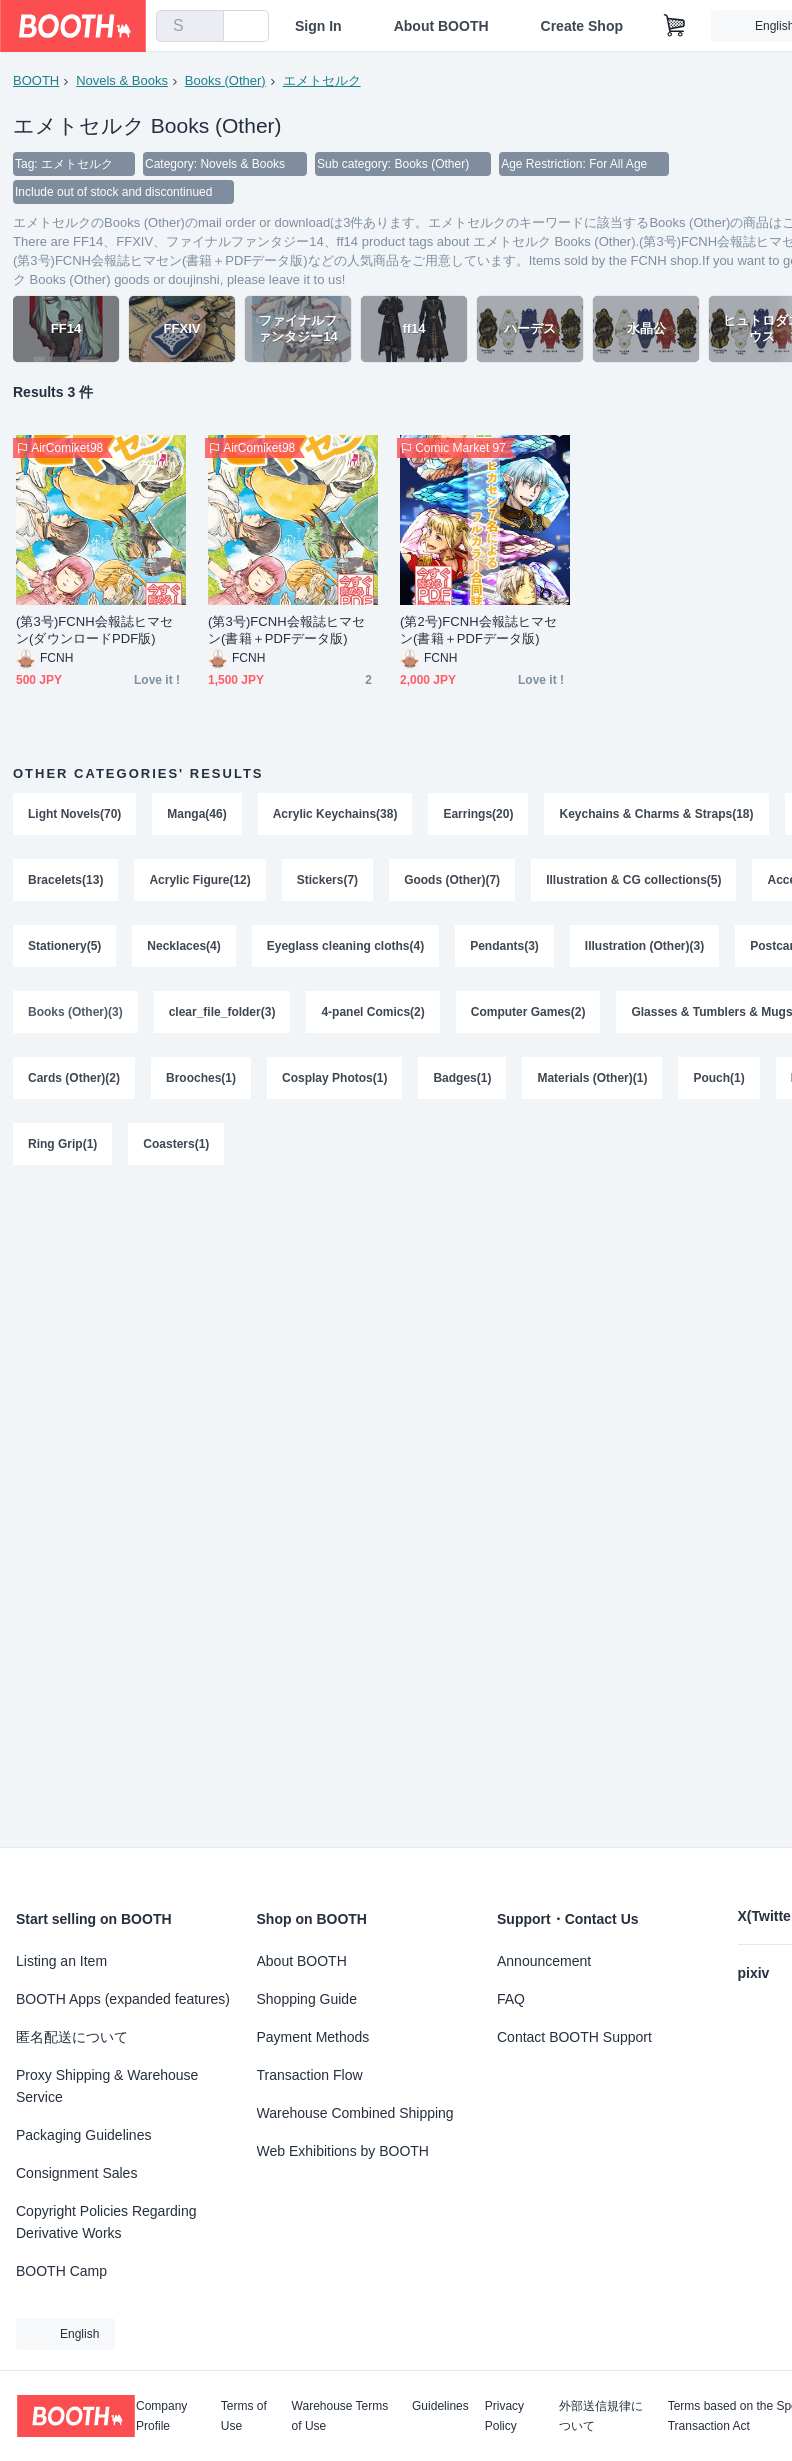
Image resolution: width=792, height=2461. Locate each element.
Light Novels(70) (74, 814)
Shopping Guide (307, 1999)
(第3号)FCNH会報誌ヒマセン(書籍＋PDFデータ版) (286, 630)
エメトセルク (322, 80)
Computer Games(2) (528, 1012)
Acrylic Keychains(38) (335, 814)
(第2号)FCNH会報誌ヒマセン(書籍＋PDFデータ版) (478, 630)
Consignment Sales (76, 2173)
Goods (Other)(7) (452, 880)
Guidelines (440, 2406)
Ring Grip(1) (62, 1144)
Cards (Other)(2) (74, 1078)
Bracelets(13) (65, 880)
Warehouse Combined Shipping (355, 2113)
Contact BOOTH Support (574, 2037)
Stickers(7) (327, 880)
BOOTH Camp (61, 2271)
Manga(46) (196, 814)
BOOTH (36, 80)
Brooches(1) (201, 1078)
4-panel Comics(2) (372, 1012)
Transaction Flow (310, 2075)
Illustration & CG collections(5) (633, 880)
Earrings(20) (478, 814)
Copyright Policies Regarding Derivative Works (106, 2222)
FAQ (511, 1999)
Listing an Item (61, 1961)
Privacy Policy (504, 2416)
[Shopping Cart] (675, 26)
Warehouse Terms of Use (340, 2416)
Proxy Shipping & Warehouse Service (107, 2086)
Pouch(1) (718, 1078)
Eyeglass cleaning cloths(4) (345, 946)
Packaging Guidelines (83, 2135)
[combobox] (190, 26)
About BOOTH (441, 26)
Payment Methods (313, 2037)
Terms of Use (244, 2416)
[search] (204, 27)
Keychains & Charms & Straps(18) (656, 814)
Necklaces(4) (183, 946)
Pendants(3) (504, 946)
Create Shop (582, 26)
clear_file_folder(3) (222, 1012)
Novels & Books (122, 80)
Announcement (544, 1961)
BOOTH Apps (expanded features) (123, 1999)
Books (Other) (225, 80)
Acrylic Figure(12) (199, 880)
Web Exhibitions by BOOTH (343, 2151)
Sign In (318, 26)
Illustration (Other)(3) (644, 946)
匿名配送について (72, 2037)
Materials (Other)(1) (592, 1078)
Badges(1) (462, 1078)
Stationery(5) (64, 946)
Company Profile (161, 2416)
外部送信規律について (601, 2416)
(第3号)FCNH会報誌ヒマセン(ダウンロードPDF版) (94, 630)
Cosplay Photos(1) (334, 1078)
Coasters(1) (176, 1144)
